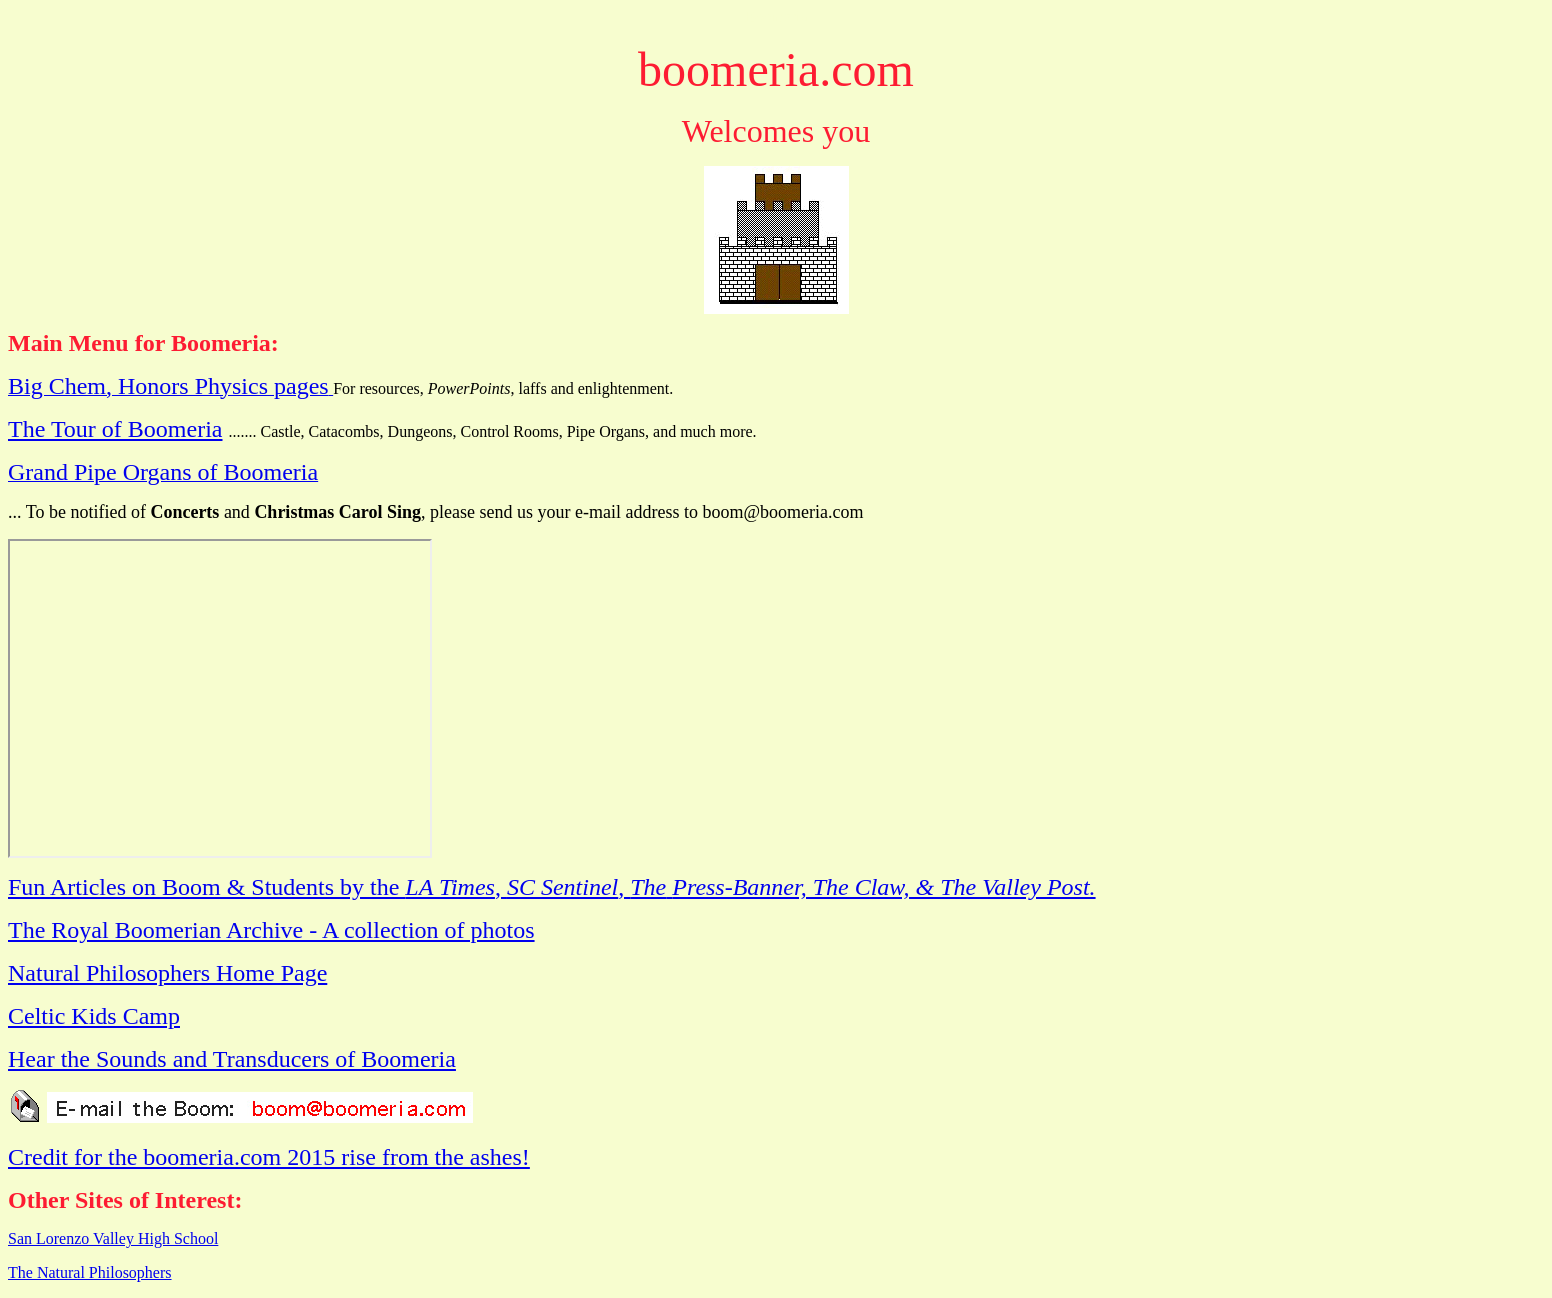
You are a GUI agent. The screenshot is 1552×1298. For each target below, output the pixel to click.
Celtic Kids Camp (94, 1016)
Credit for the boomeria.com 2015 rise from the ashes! (269, 1157)
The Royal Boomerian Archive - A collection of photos (271, 930)
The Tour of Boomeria (115, 429)
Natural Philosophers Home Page (167, 973)
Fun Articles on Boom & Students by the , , (552, 887)
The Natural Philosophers (90, 1272)
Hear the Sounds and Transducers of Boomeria (232, 1059)
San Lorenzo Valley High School (113, 1238)
